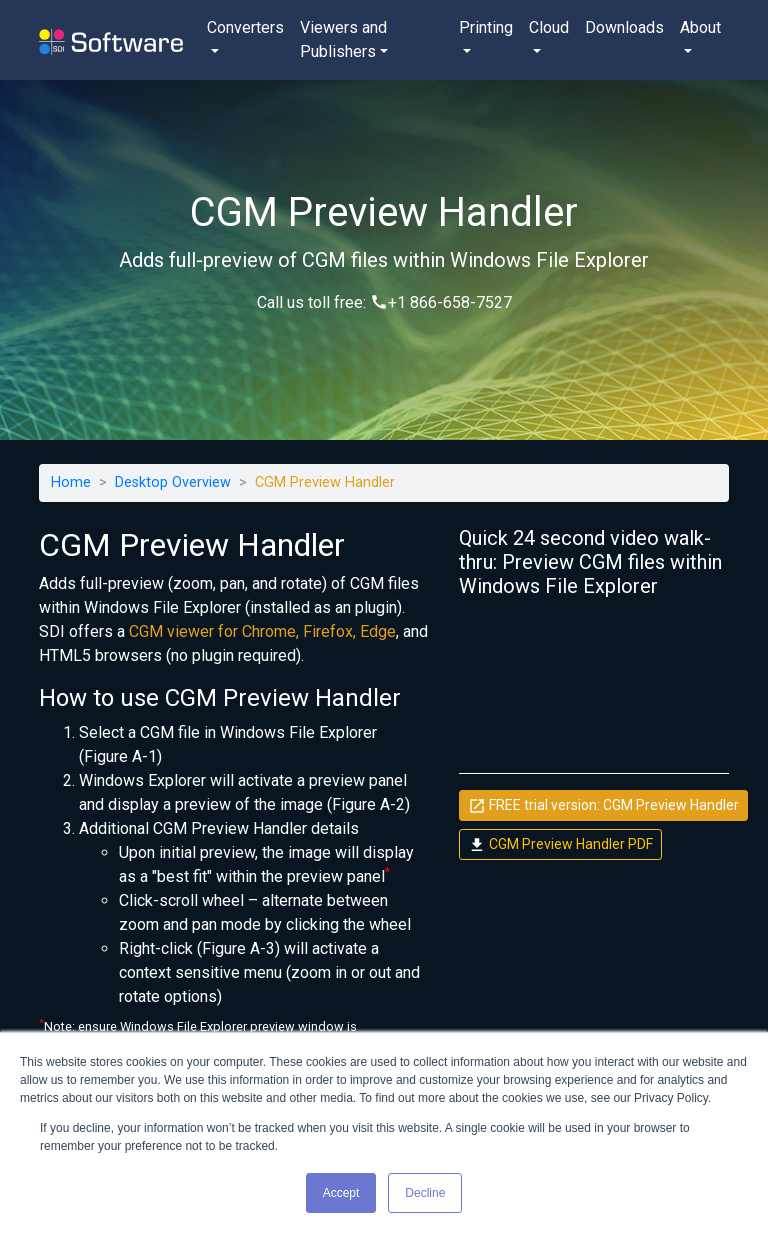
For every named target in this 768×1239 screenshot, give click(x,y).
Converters (245, 27)
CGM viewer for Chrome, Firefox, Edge (262, 631)
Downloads (624, 27)
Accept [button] (341, 1193)
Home (71, 482)
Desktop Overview (173, 482)
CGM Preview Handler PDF (560, 845)
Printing (486, 27)
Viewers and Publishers (343, 39)
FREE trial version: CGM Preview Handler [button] (603, 806)
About (700, 27)
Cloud (549, 27)
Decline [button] (425, 1193)
